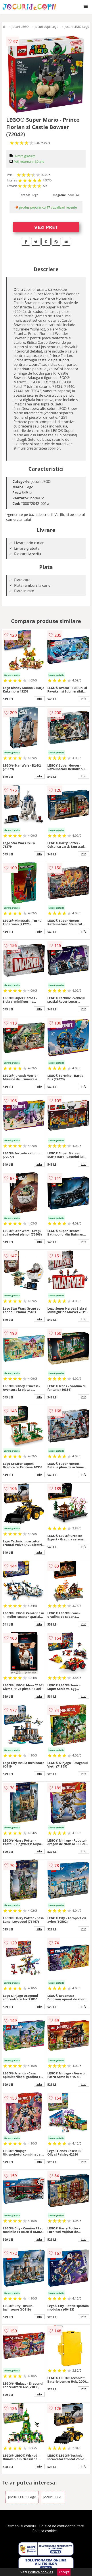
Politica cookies (45, 2530)
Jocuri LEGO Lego (77, 26)
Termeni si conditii (21, 2526)
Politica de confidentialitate (61, 2526)
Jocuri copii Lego (46, 26)
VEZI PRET (46, 227)
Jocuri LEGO (20, 26)
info (39, 699)
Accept (63, 2572)
